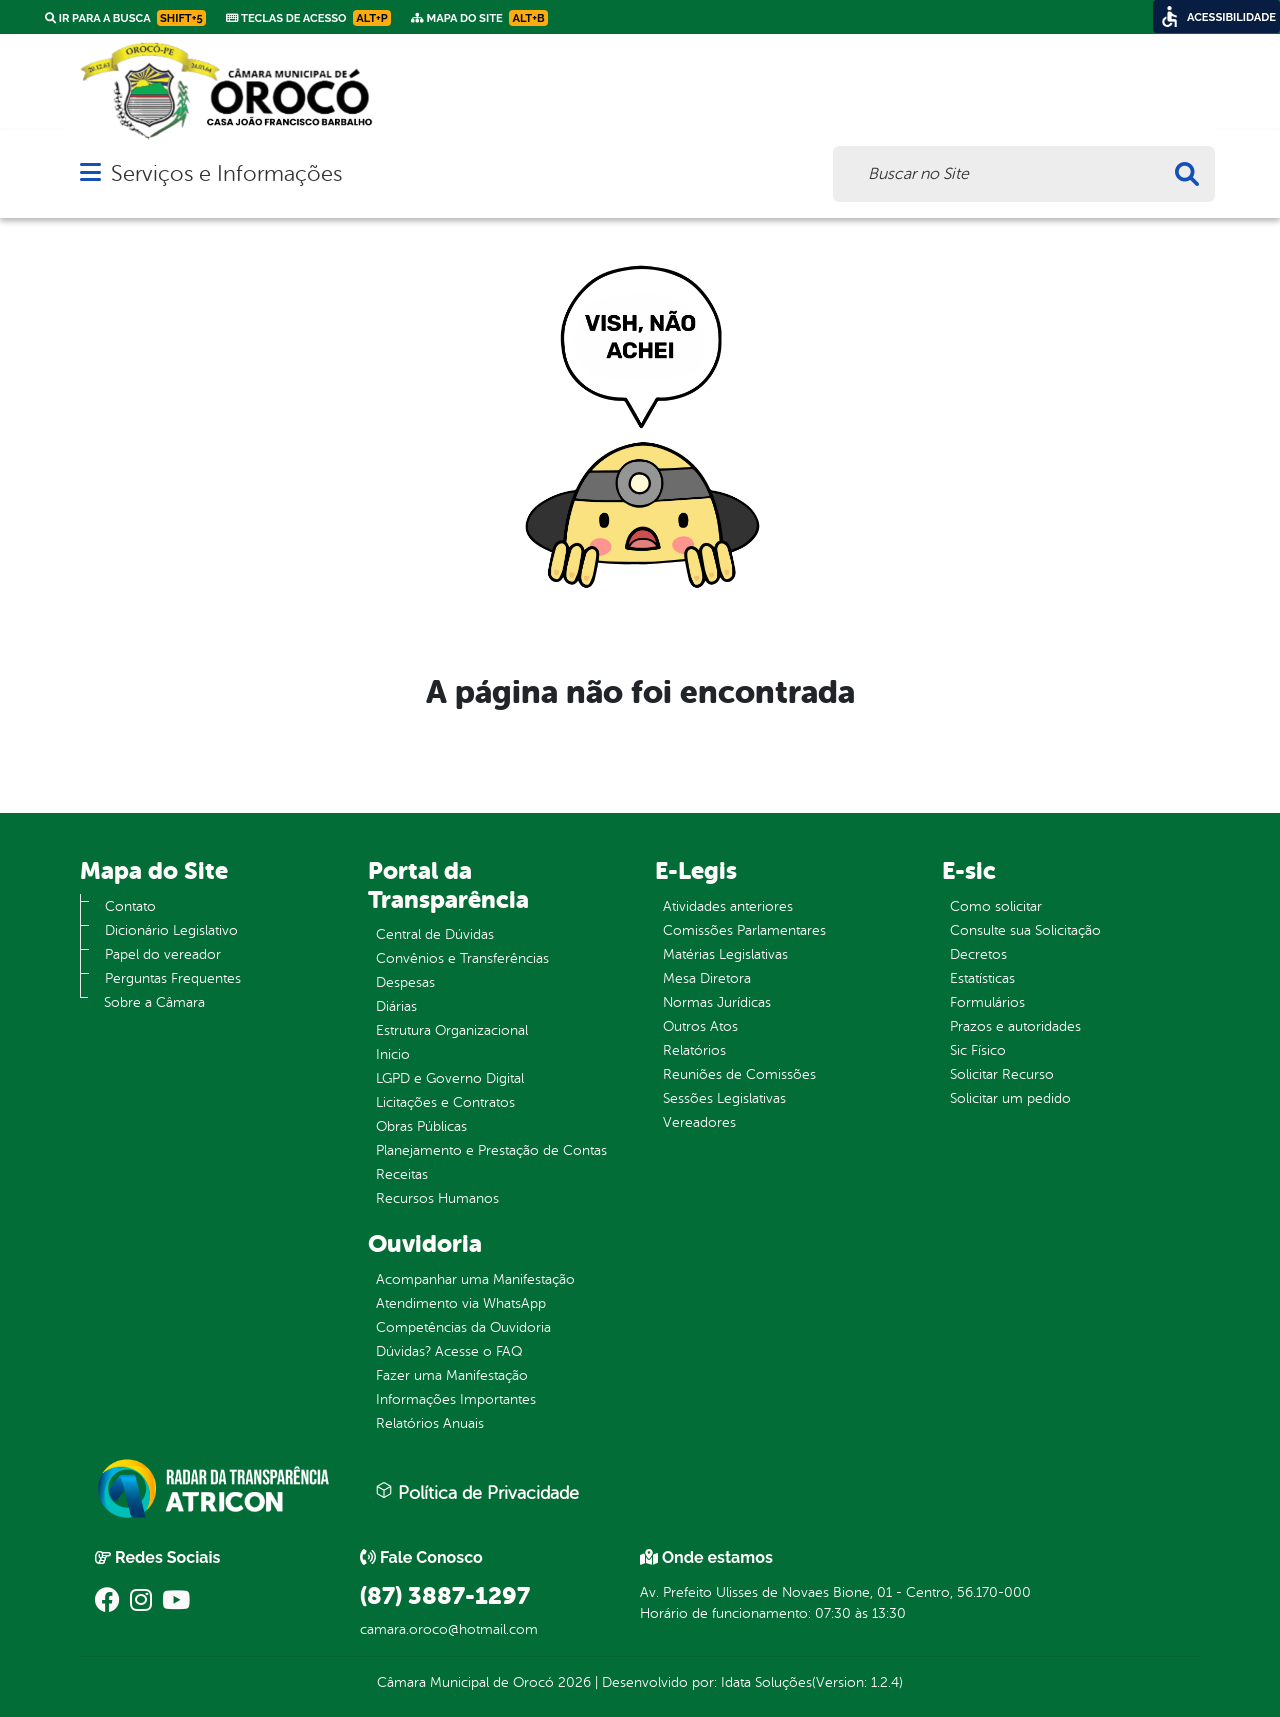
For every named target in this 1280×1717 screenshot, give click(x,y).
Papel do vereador (163, 954)
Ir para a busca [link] (125, 18)
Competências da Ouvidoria (463, 1327)
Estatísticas (982, 978)
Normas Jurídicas (717, 1002)
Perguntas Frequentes (173, 978)
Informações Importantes (456, 1399)
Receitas (402, 1174)
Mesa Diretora (707, 978)
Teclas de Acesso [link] (308, 18)
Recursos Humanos (437, 1198)
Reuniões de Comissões (739, 1074)
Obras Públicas (421, 1126)
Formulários (987, 1002)
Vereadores (699, 1122)
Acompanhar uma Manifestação (475, 1279)
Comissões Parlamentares (744, 930)
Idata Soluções (766, 1682)
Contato (130, 906)
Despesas (405, 982)
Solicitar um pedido (1010, 1098)
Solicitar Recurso (1002, 1074)
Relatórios (694, 1050)
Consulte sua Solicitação (1025, 930)
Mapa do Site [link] (479, 18)
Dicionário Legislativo (171, 930)
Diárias (396, 1006)
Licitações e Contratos (445, 1102)
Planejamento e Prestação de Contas (491, 1150)
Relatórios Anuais (430, 1423)
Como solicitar (996, 906)
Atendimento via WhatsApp (461, 1303)
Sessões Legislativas (724, 1098)
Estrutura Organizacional (452, 1030)
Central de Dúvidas (435, 934)
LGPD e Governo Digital (450, 1078)
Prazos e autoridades (1015, 1026)
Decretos (978, 954)
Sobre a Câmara (154, 1002)
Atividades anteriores (728, 906)
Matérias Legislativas (725, 954)
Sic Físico (978, 1050)
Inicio (393, 1054)
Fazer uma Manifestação (452, 1375)
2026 (572, 1682)
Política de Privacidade (477, 1492)
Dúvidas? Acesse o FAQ (449, 1351)
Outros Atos (700, 1026)
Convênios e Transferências (462, 958)
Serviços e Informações (226, 173)
